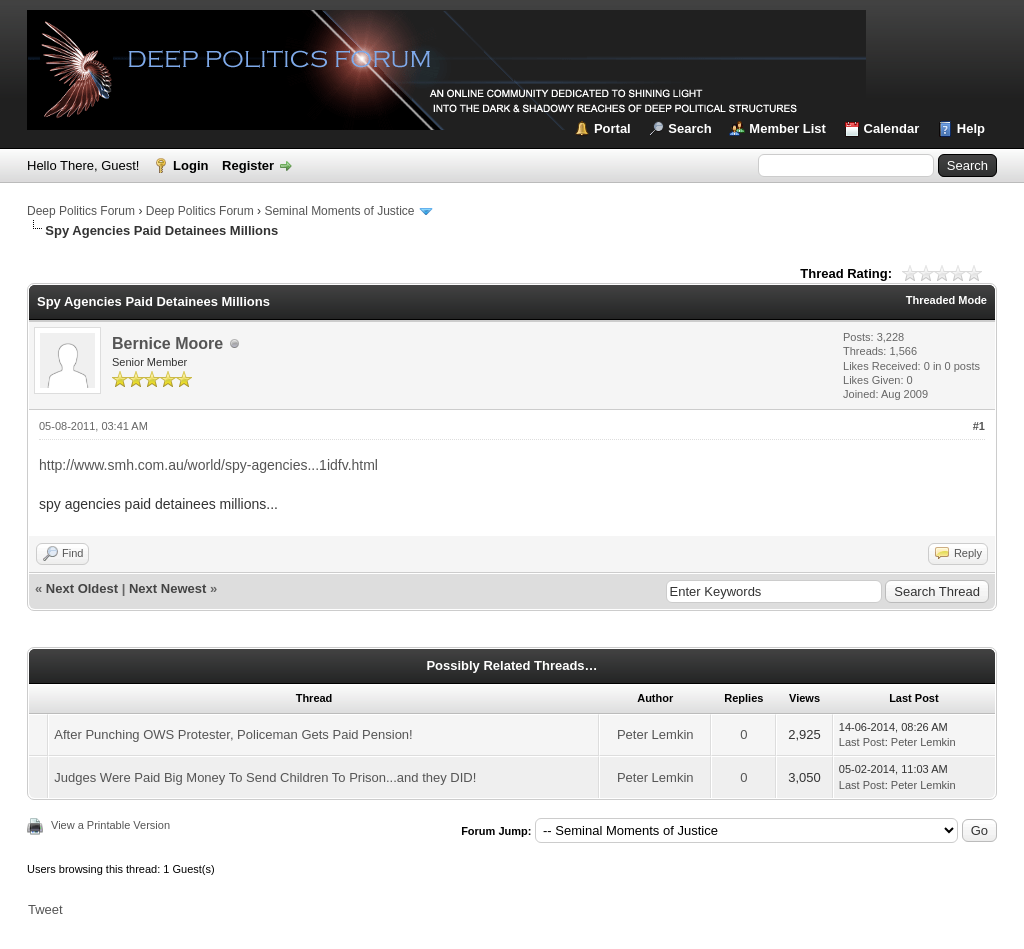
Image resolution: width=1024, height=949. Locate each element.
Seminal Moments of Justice (339, 211)
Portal (612, 128)
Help (971, 128)
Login (190, 165)
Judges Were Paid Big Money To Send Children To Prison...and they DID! (265, 777)
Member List (787, 128)
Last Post (862, 742)
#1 (979, 426)
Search (689, 128)
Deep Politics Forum (81, 211)
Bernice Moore (167, 343)
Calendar (892, 128)
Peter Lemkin (655, 734)
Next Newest (167, 588)
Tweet (45, 909)
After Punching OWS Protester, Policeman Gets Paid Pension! (233, 734)
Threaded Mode (946, 300)
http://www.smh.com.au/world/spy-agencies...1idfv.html (208, 465)
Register (248, 165)
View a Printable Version (110, 825)
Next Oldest (82, 588)
